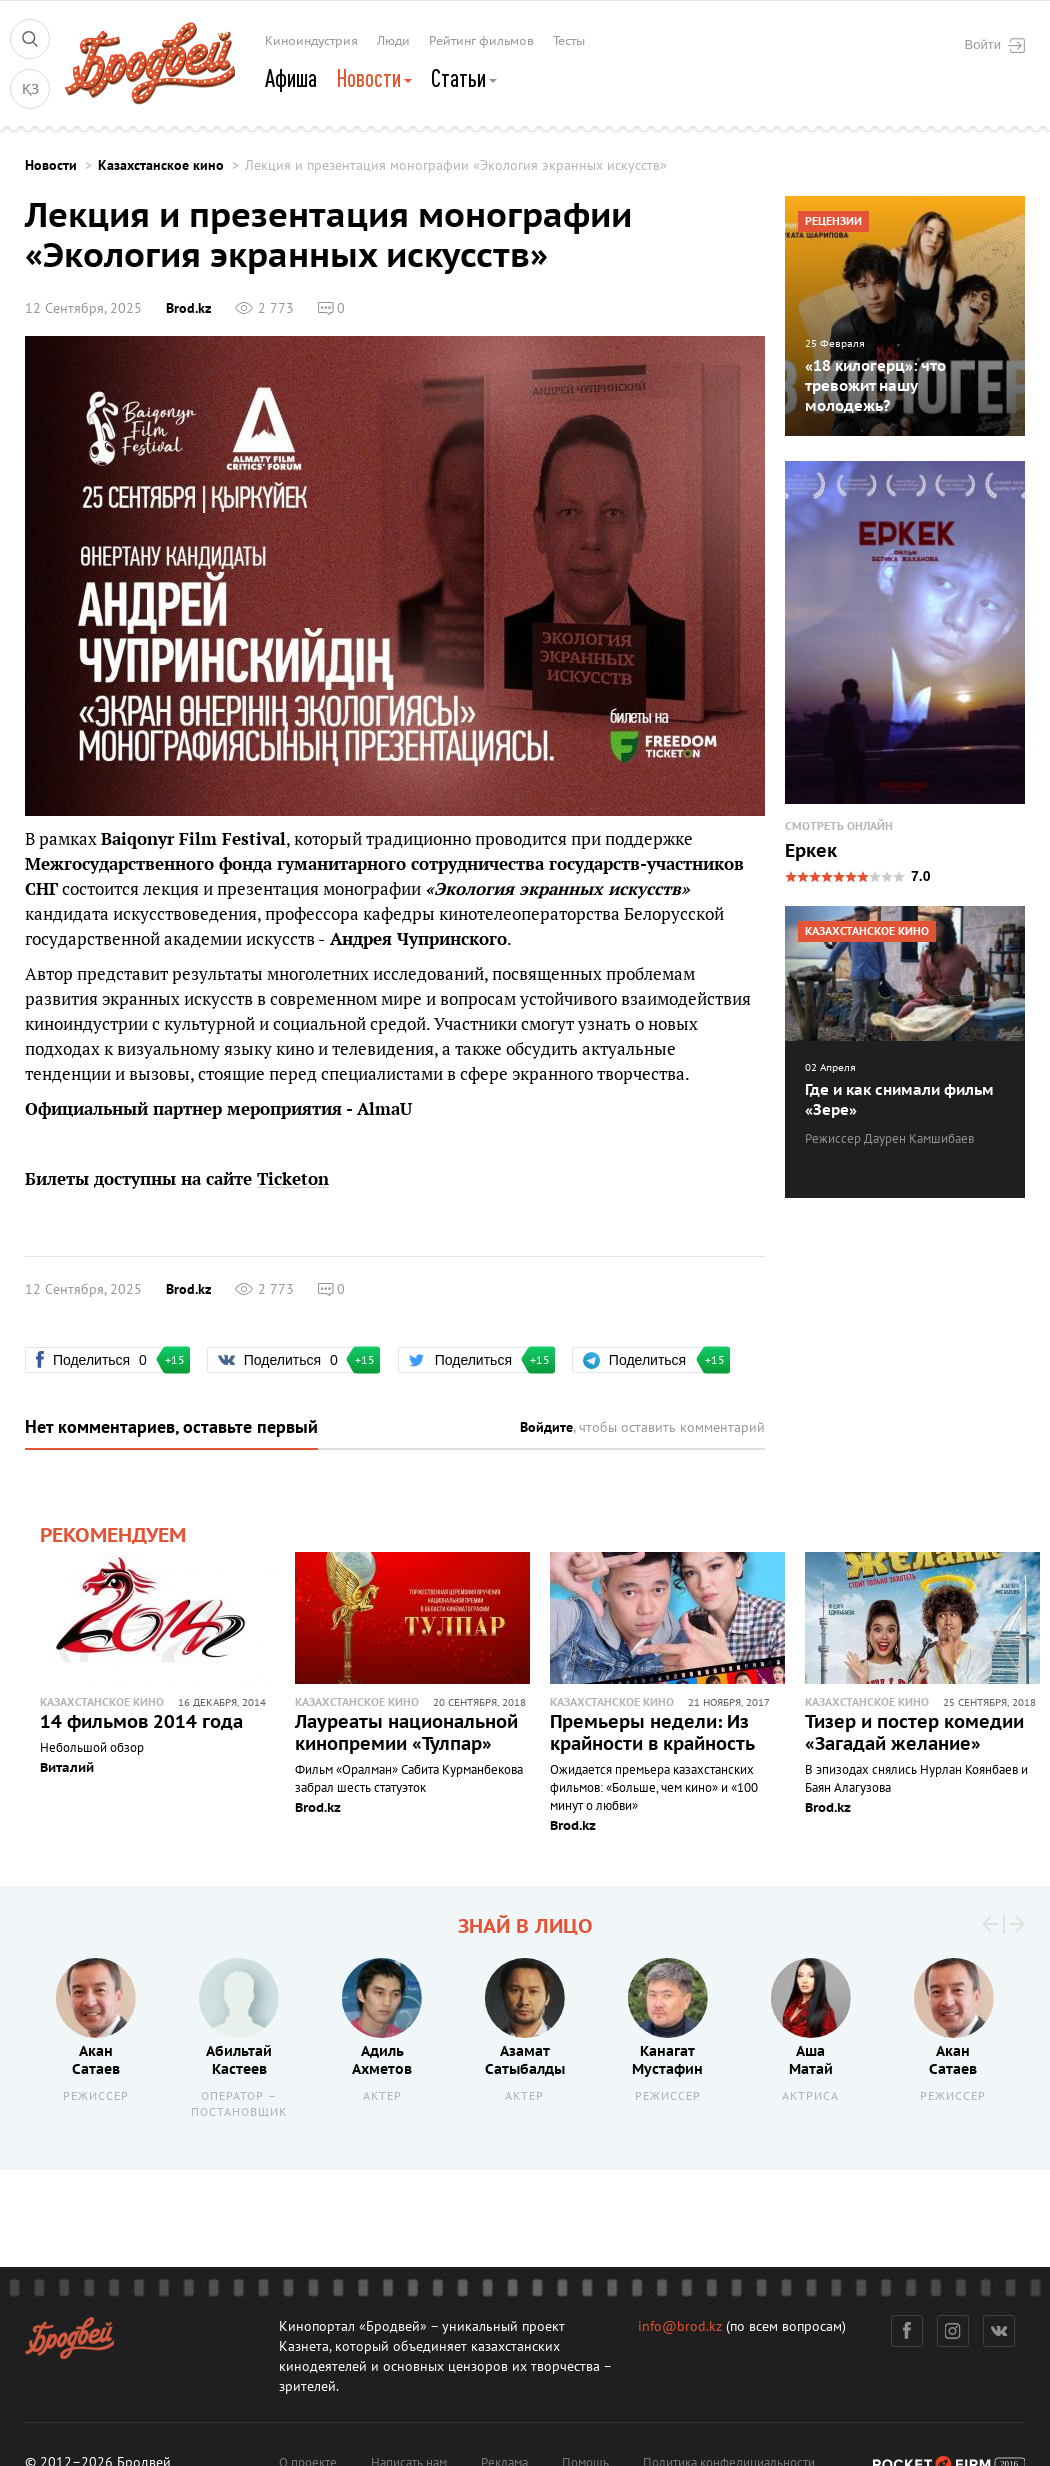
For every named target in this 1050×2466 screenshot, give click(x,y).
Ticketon (293, 1179)
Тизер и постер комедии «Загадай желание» (914, 1733)
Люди (393, 41)
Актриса (810, 2096)
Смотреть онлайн (839, 826)
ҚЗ (30, 89)
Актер (382, 2096)
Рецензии (833, 221)
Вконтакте (999, 2331)
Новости (374, 78)
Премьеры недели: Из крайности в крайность (652, 1733)
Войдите (546, 1427)
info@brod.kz (680, 2326)
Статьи (464, 78)
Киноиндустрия (311, 41)
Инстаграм (953, 2331)
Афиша (291, 78)
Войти (995, 45)
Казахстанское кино (161, 165)
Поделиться (102, 1360)
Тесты (569, 41)
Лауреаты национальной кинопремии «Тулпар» (406, 1733)
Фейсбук (907, 2331)
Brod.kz (188, 308)
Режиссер (96, 2096)
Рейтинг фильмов (481, 41)
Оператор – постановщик (239, 2104)
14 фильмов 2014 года (141, 1722)
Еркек (811, 852)
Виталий (67, 1768)
